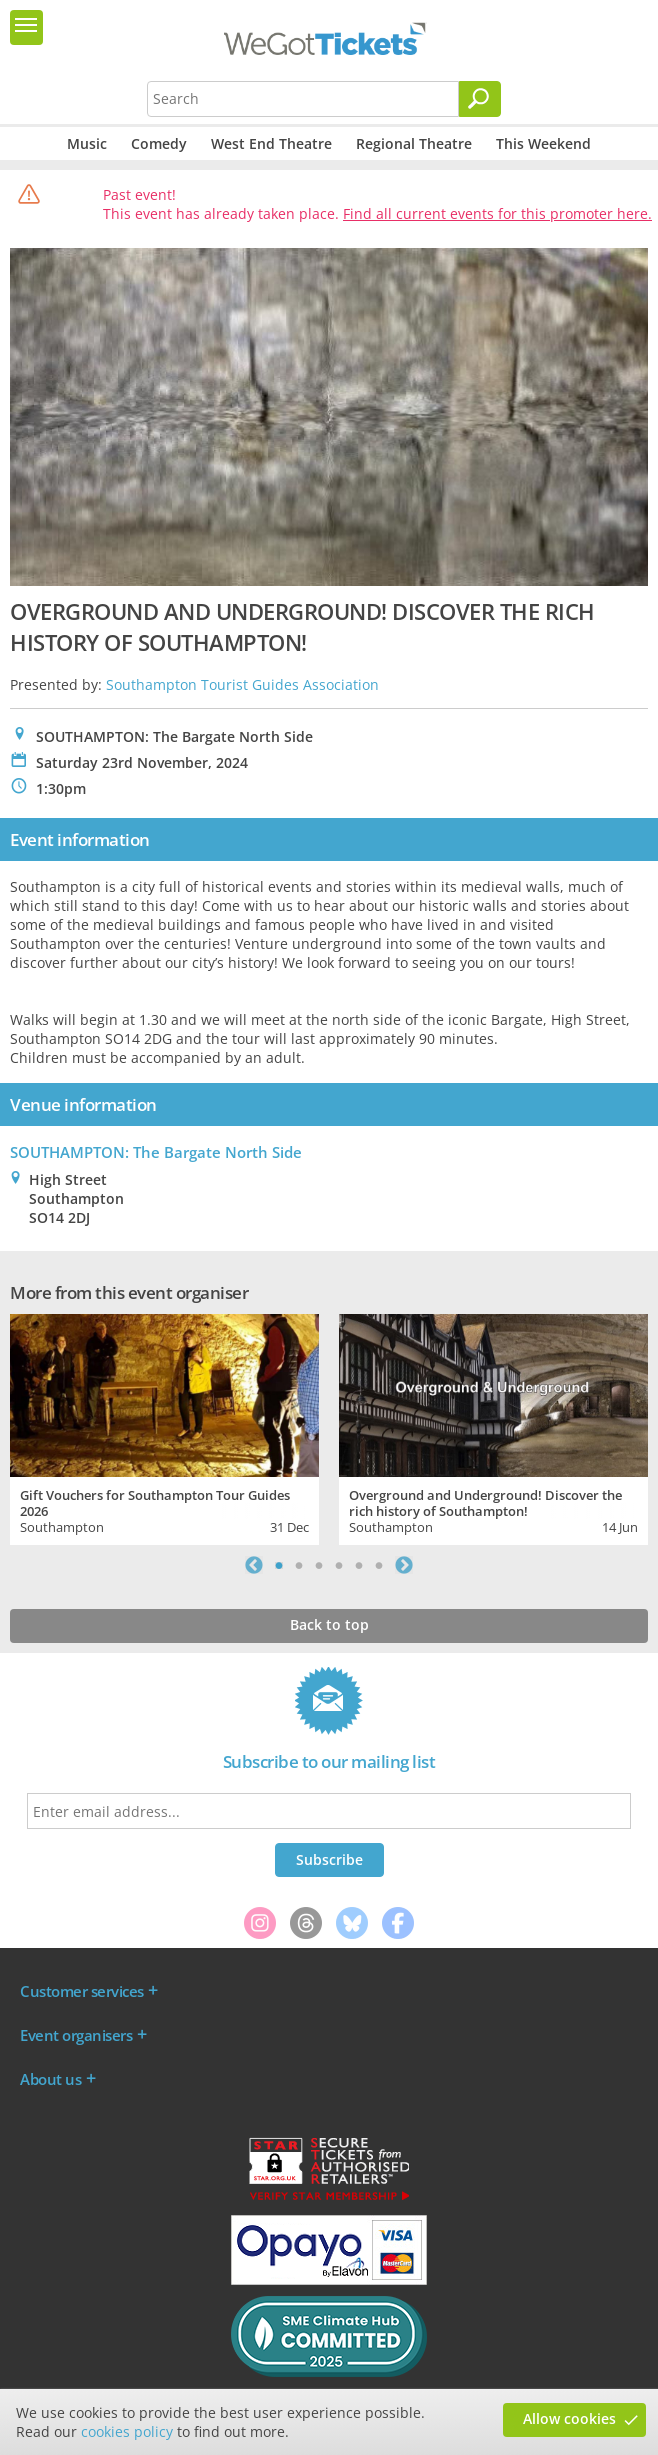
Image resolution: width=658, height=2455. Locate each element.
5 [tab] (359, 1565)
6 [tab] (379, 1565)
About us (50, 2079)
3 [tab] (319, 1565)
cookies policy (127, 2431)
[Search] (480, 99)
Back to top (329, 1624)
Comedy (159, 143)
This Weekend (543, 143)
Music (87, 143)
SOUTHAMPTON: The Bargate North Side (156, 1152)
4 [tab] (339, 1565)
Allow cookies (569, 2418)
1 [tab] (279, 1565)
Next (404, 1565)
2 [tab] (299, 1565)
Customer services (82, 1991)
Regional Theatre (414, 143)
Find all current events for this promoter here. (497, 213)
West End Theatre (271, 143)
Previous (254, 1565)
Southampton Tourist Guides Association (242, 684)
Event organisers (76, 2035)
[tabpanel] (164, 1427)
